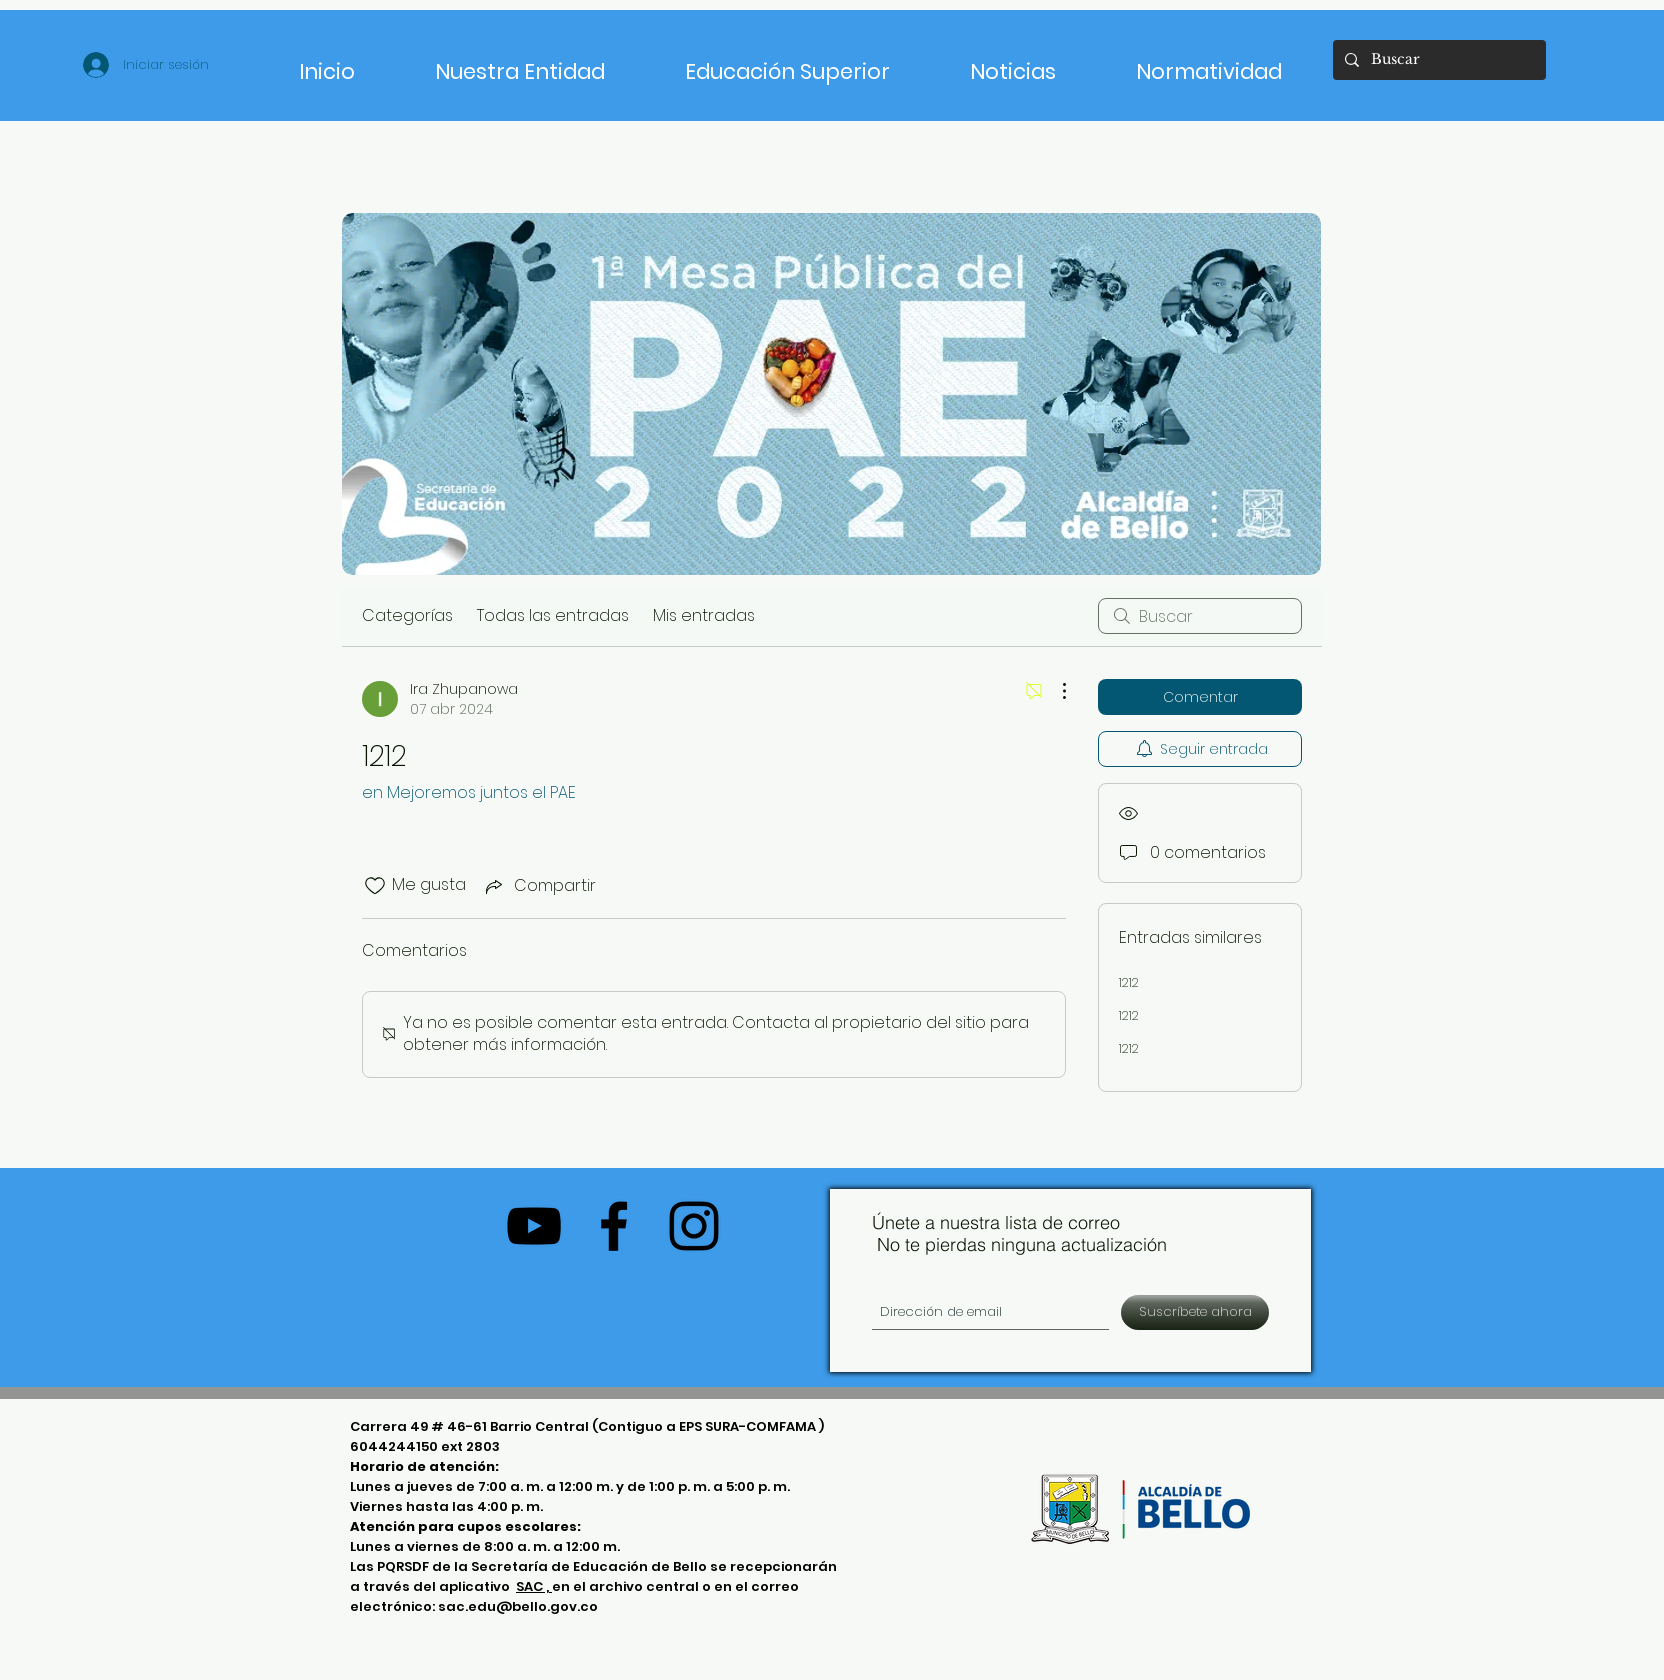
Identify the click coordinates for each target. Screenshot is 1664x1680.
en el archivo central (627, 1586)
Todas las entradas (553, 615)
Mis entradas (704, 615)
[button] (787, 63)
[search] (1200, 616)
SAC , (534, 1586)
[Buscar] (1437, 60)
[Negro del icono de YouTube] (534, 1226)
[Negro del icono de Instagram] (694, 1226)
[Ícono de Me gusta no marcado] (375, 886)
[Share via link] (539, 885)
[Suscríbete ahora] (1195, 1312)
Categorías (407, 615)
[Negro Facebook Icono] (614, 1226)
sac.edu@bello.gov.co (518, 1606)
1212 (1129, 982)
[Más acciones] (1054, 691)
